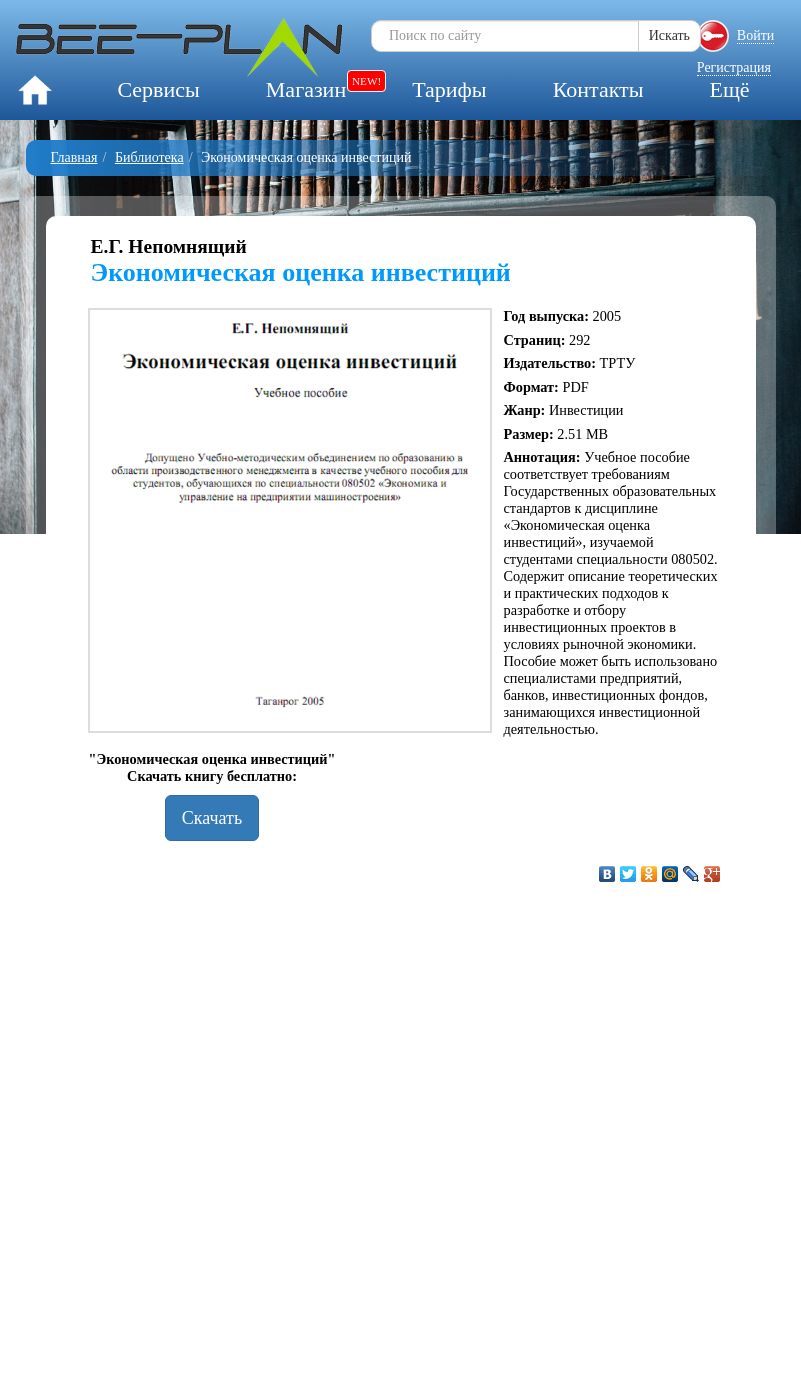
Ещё (729, 89)
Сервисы (158, 89)
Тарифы (449, 89)
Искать (669, 35)
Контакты (598, 89)
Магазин (306, 89)
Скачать (212, 818)
